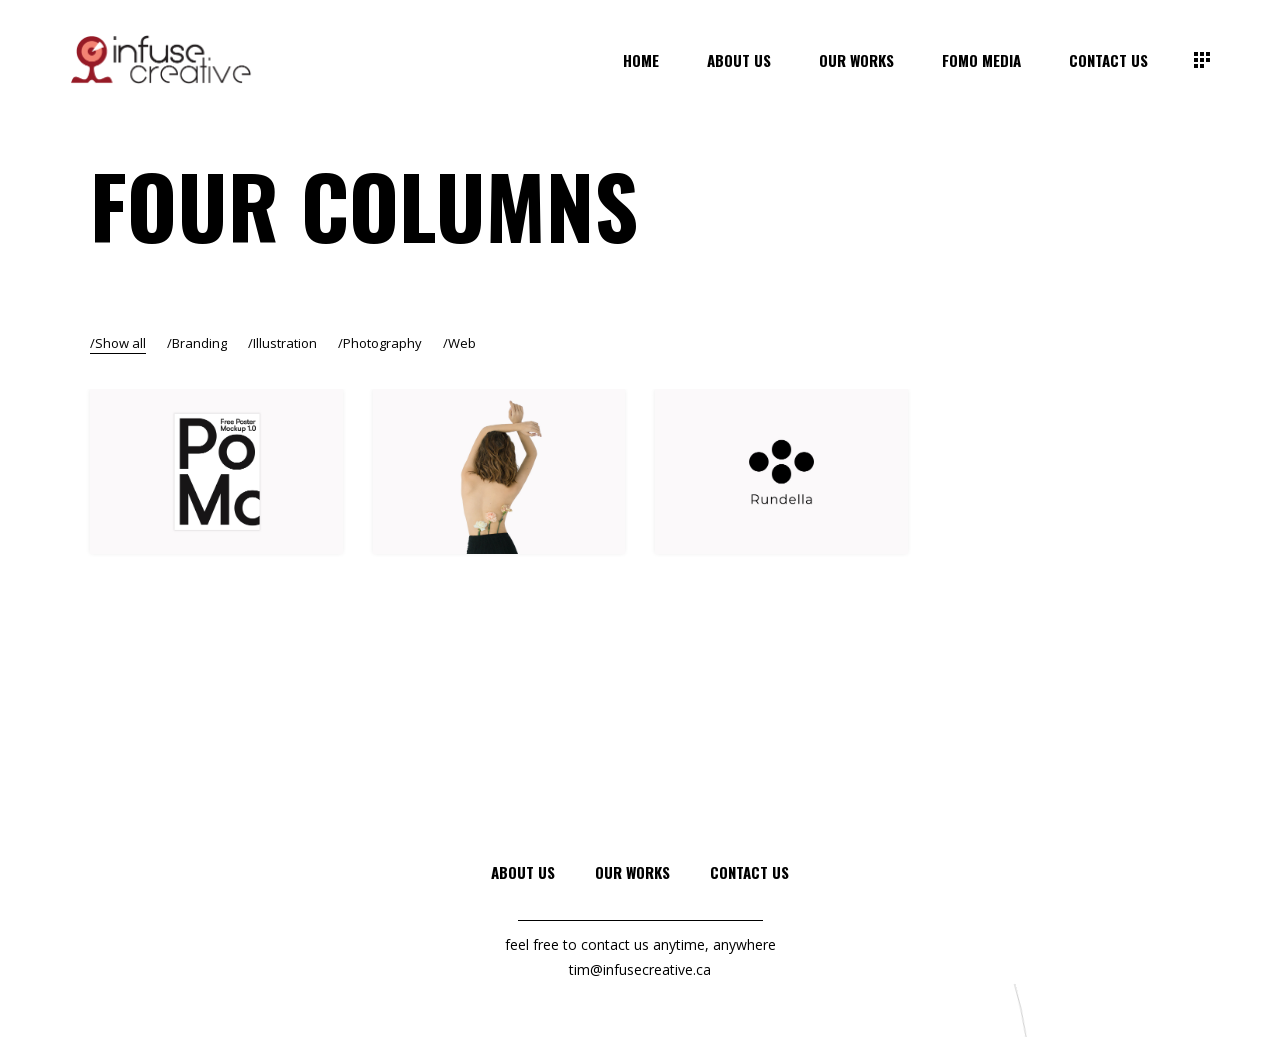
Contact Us (749, 872)
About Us (523, 872)
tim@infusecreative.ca (640, 969)
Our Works (632, 872)
